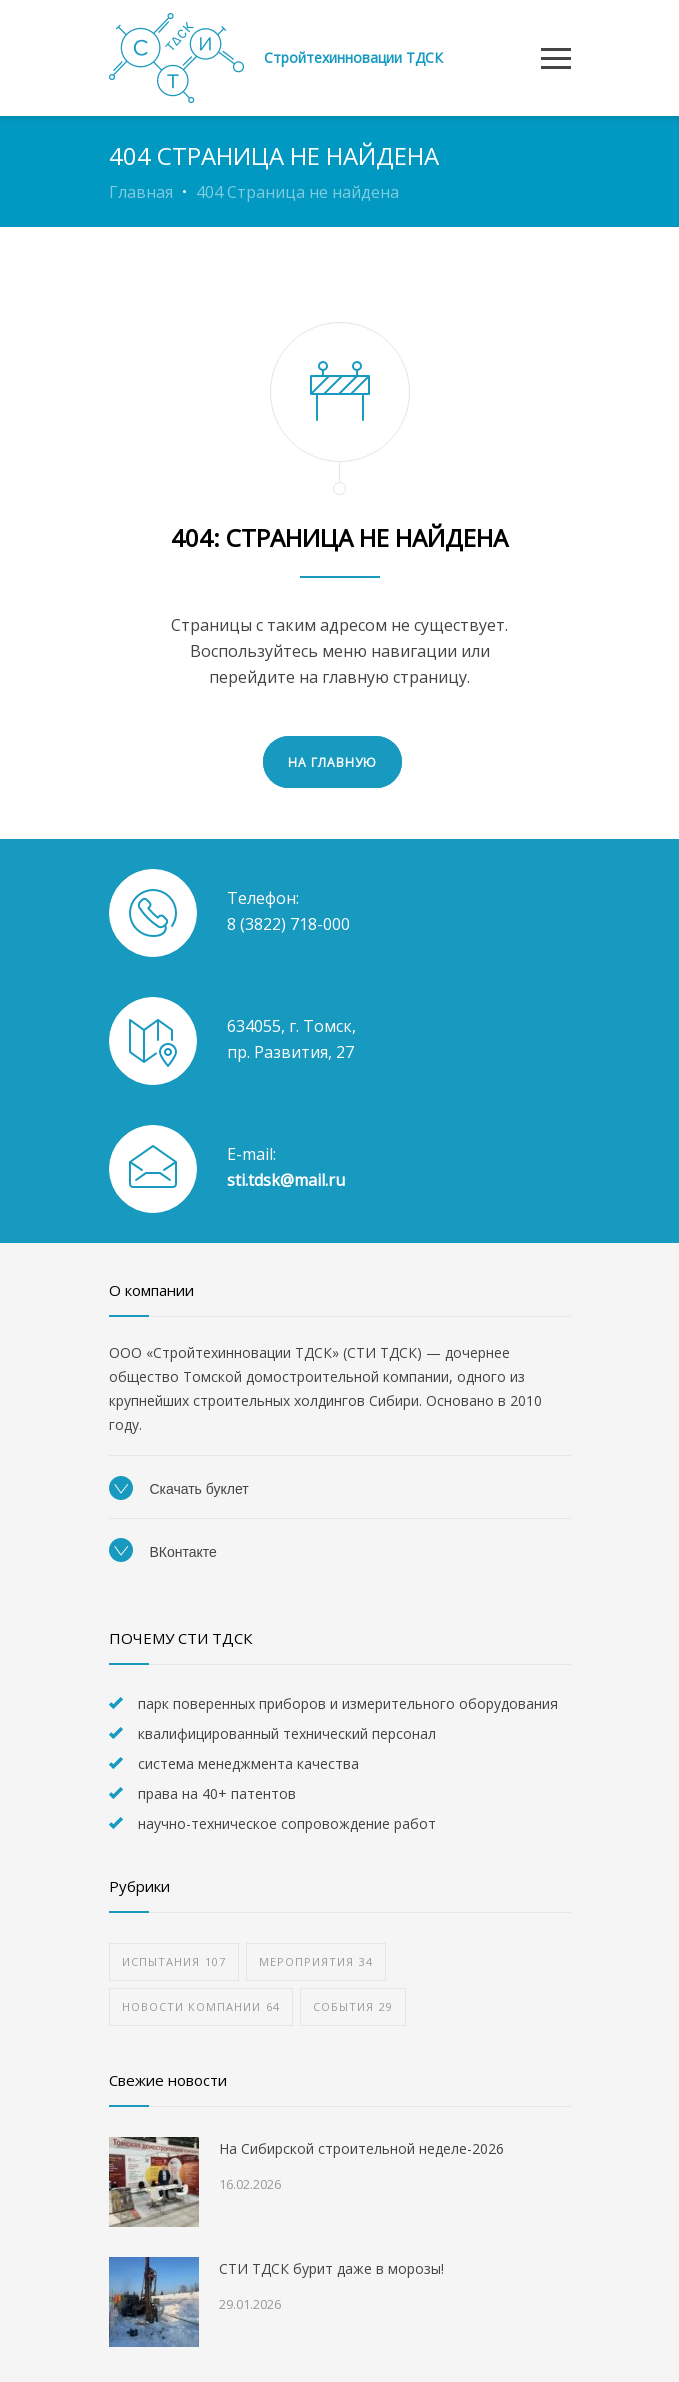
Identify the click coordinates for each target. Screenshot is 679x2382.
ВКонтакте (163, 1552)
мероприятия (316, 1962)
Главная (141, 192)
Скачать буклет (179, 1489)
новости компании (201, 2007)
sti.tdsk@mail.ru (286, 1180)
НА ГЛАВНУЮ (332, 762)
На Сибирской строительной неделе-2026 (361, 2148)
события (353, 2007)
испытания (174, 1962)
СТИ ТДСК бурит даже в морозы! (331, 2268)
